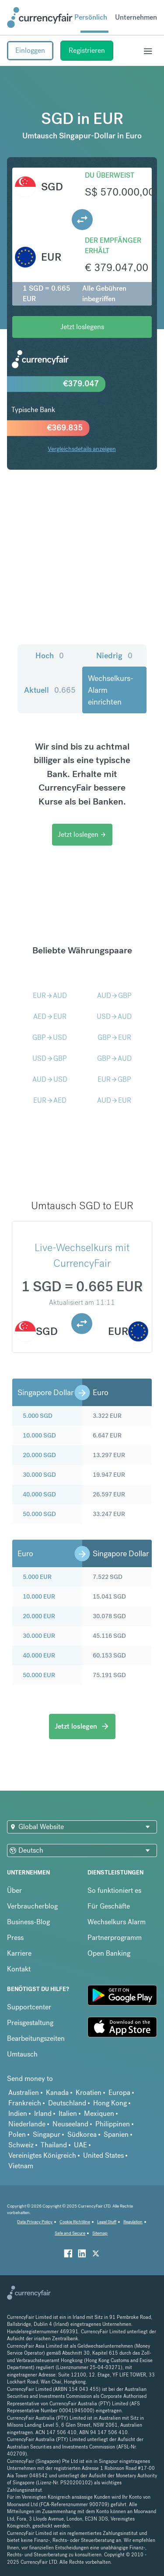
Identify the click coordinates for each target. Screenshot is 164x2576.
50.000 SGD (39, 1514)
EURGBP (114, 1079)
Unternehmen (136, 17)
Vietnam (20, 2165)
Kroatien (88, 2092)
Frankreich (24, 2103)
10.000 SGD (39, 1435)
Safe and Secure (70, 2233)
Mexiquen (99, 2113)
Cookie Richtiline (74, 2222)
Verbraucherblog (32, 1906)
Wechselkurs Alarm (116, 1921)
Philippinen (112, 2124)
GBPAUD (114, 1058)
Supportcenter (29, 2007)
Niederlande (26, 2124)
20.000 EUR (39, 1616)
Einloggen (30, 50)
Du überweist (109, 175)
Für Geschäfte (108, 1906)
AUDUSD (49, 1079)
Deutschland (67, 2103)
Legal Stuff (106, 2222)
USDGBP (49, 1058)
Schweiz (21, 2145)
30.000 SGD (39, 1475)
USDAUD (114, 1016)
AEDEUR (49, 1016)
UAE (80, 2145)
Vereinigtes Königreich (42, 2155)
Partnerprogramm (114, 1937)
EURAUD (50, 995)
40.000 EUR (39, 1655)
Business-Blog (28, 1921)
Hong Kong (110, 2103)
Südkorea (82, 2134)
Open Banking (108, 1953)
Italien (68, 2113)
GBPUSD (49, 1037)
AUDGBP (114, 995)
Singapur (46, 2134)
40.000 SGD (39, 1494)
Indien (17, 2113)
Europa (119, 2092)
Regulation (133, 2222)
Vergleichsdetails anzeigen (82, 449)
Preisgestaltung (30, 2022)
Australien (23, 2092)
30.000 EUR (39, 1636)
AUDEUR (114, 1100)
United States (103, 2155)
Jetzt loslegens (82, 326)
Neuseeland (70, 2124)
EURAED (49, 1100)
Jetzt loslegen (82, 834)
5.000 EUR (37, 1577)
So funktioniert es (114, 1890)
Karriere (19, 1953)
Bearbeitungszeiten (36, 2038)
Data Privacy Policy (34, 2222)
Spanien (116, 2134)
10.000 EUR (39, 1596)
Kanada (57, 2092)
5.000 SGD (37, 1416)
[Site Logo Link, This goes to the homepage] (40, 17)
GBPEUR (114, 1037)
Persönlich (90, 17)
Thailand (54, 2145)
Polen (17, 2134)
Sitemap (100, 2233)
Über (14, 1890)
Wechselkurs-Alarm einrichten (110, 690)
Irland (43, 2113)
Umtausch (22, 2054)
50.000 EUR (39, 1675)
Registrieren (87, 50)
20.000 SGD (39, 1455)
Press (15, 1937)
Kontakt (19, 1969)
